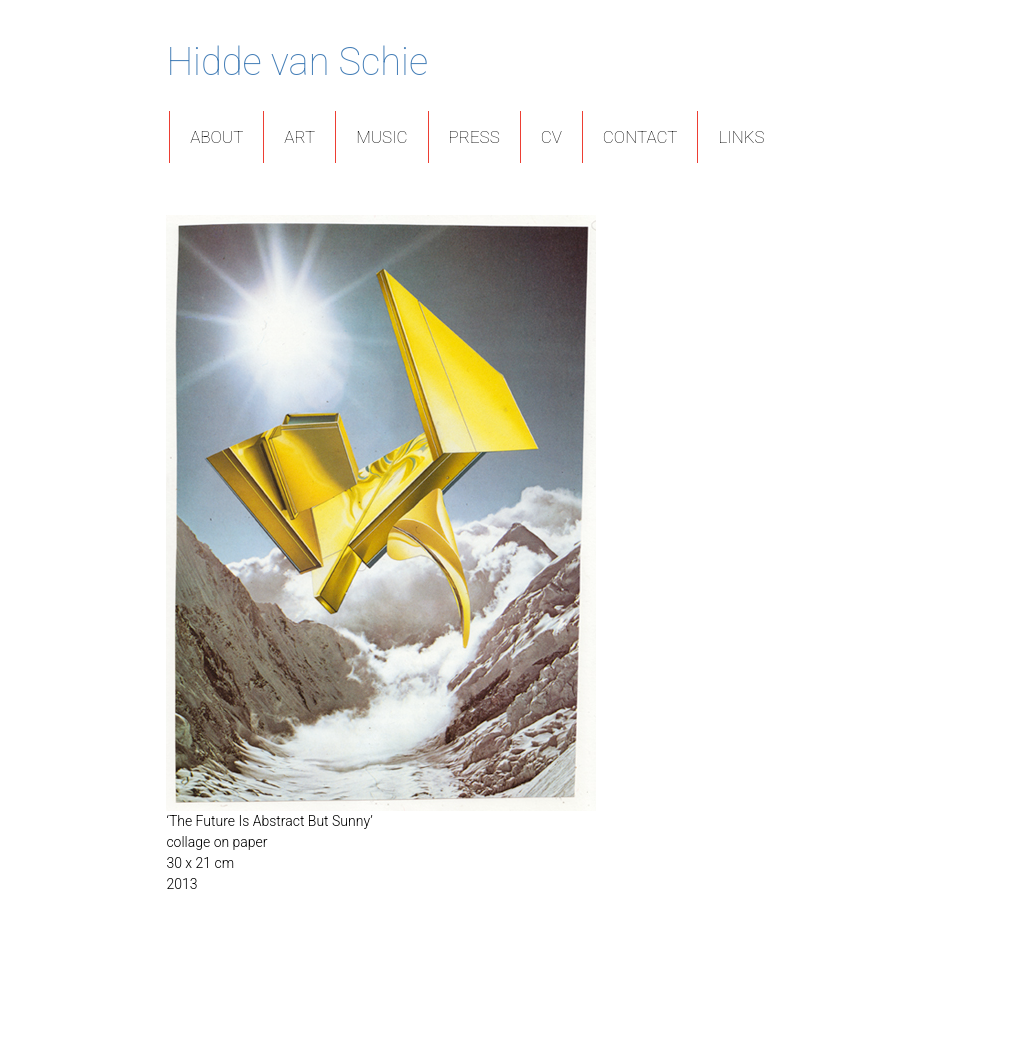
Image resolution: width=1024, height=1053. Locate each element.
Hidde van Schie (297, 62)
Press (474, 137)
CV (551, 137)
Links (741, 137)
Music (381, 137)
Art (299, 137)
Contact (640, 137)
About (216, 137)
